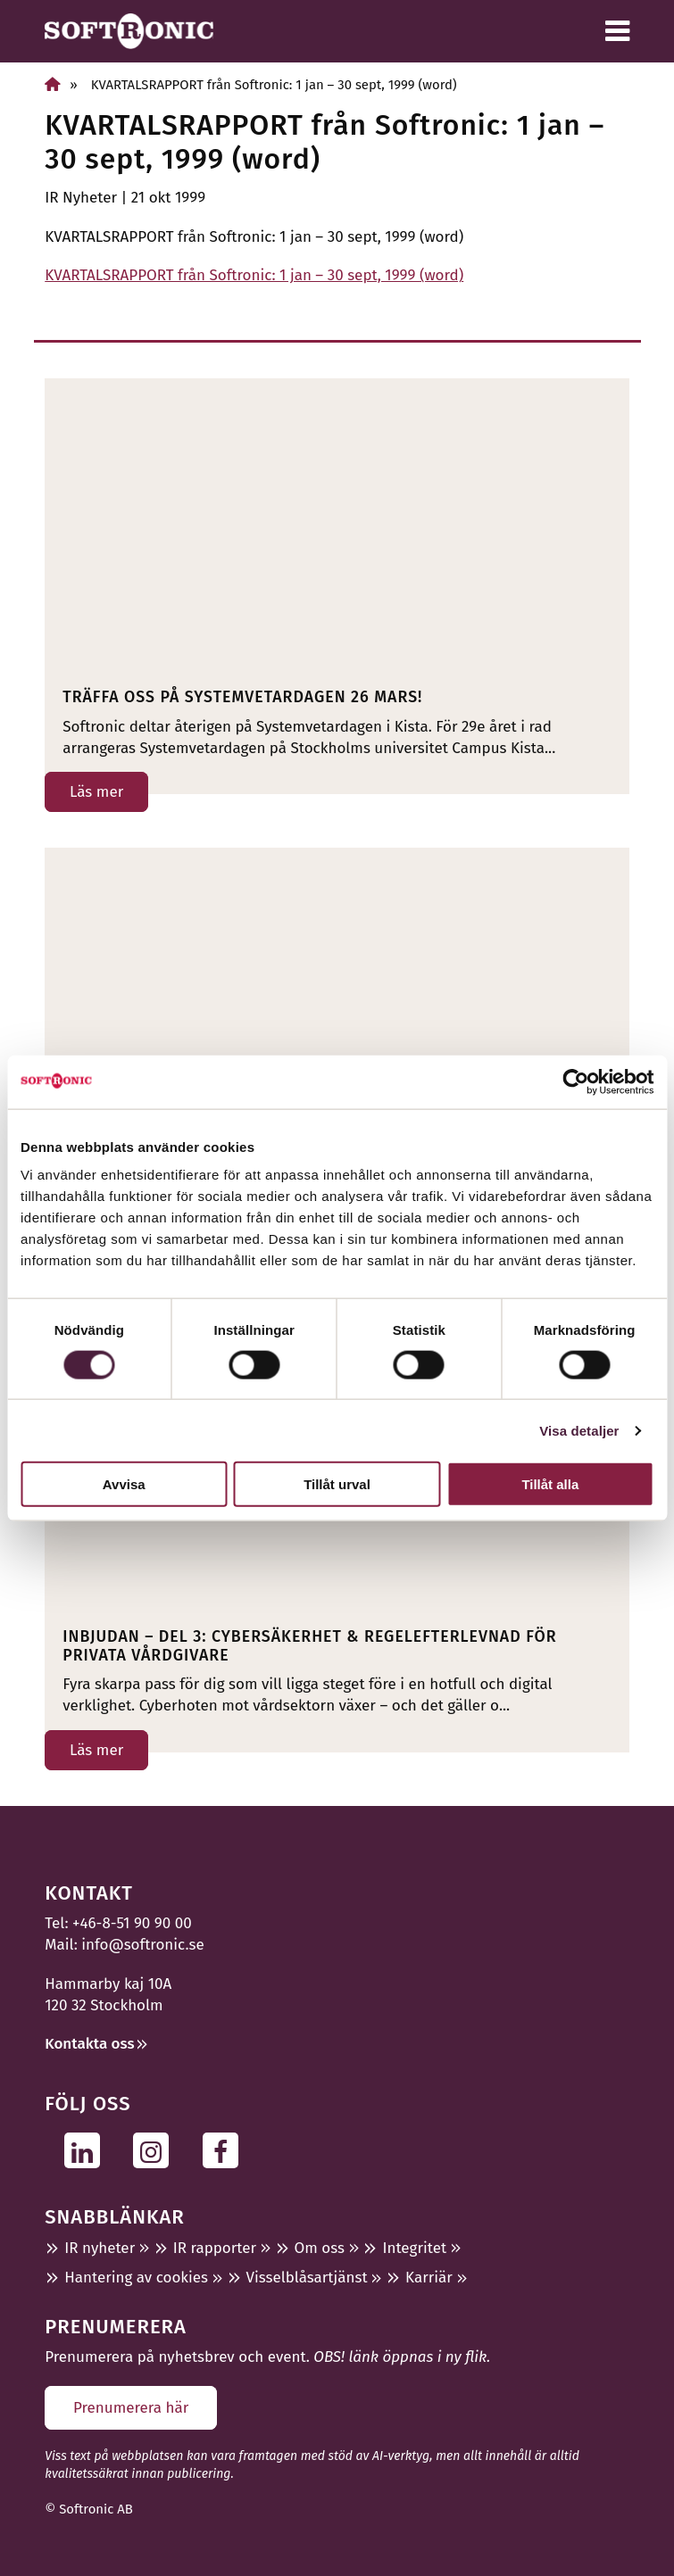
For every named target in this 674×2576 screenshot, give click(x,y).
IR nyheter (99, 2248)
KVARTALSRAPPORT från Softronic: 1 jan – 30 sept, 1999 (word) (254, 275)
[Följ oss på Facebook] (225, 2151)
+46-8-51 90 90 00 (132, 1923)
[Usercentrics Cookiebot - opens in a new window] (575, 1081)
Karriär (429, 2277)
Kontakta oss (89, 2043)
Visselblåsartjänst (307, 2277)
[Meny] (617, 31)
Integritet (414, 2248)
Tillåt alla (549, 1484)
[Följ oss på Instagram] (156, 2151)
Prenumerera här (130, 2407)
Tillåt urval (337, 1484)
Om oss (320, 2248)
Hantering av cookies (136, 2277)
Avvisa (124, 1484)
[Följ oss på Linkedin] (87, 2151)
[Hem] (53, 84)
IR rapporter (214, 2248)
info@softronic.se (142, 1944)
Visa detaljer (579, 1429)
